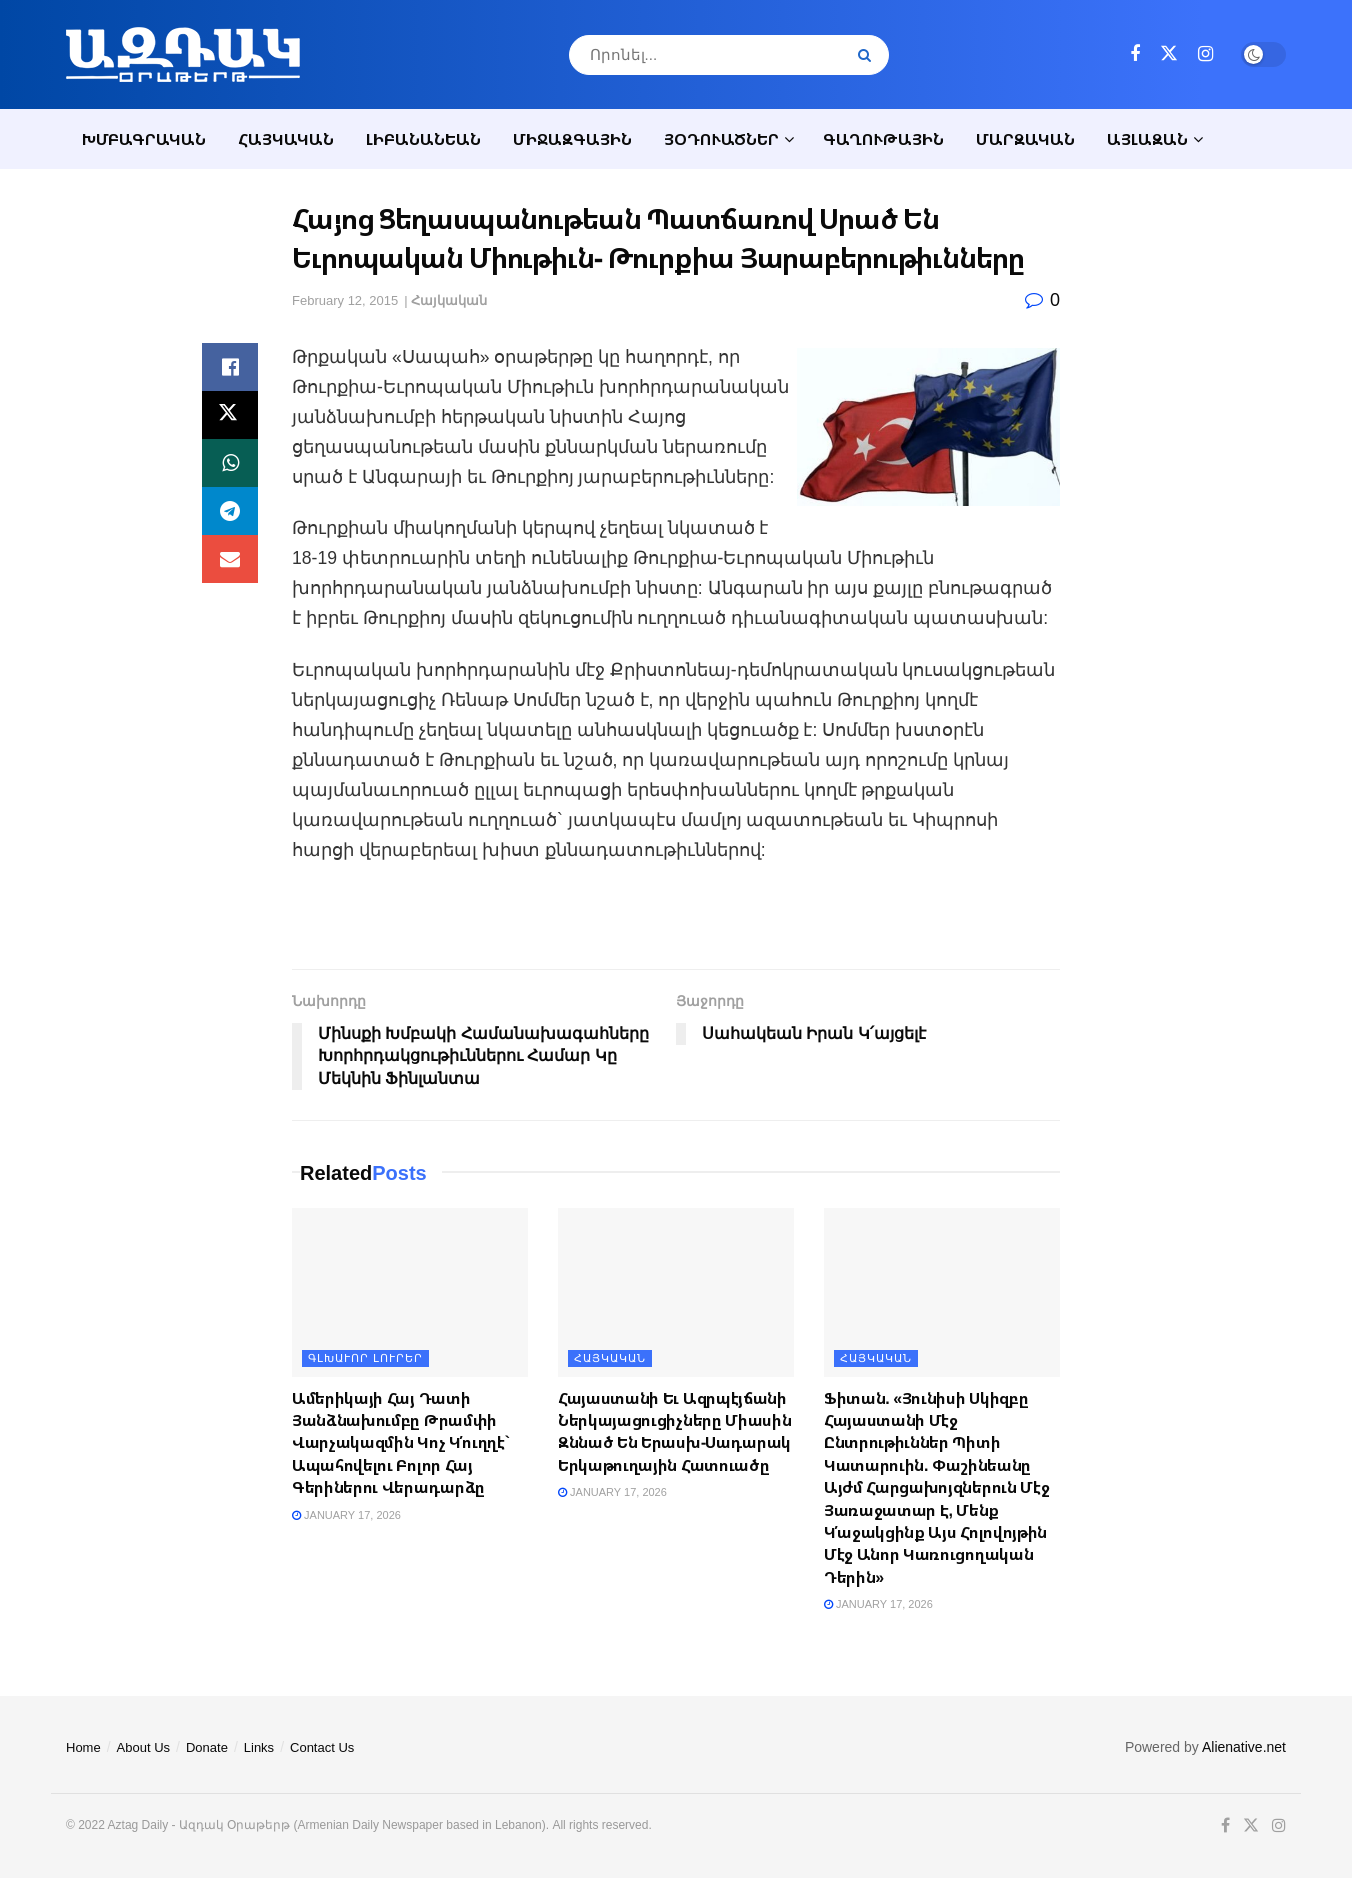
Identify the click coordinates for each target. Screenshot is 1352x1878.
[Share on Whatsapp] (230, 463)
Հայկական (286, 139)
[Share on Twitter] (230, 415)
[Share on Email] (230, 559)
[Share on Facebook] (230, 367)
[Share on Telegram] (230, 511)
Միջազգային (572, 139)
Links (259, 1747)
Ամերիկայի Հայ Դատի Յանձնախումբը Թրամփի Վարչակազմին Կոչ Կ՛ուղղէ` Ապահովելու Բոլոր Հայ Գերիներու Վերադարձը (401, 1443)
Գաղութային (883, 139)
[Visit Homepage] (183, 54)
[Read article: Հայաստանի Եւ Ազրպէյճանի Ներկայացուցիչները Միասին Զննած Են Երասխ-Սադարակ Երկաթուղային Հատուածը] (676, 1292)
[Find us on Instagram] (1205, 54)
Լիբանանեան (423, 139)
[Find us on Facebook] (1135, 54)
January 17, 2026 (346, 1515)
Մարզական (1025, 139)
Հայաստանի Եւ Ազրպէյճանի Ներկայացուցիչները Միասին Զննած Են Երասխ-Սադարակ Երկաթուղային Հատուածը (674, 1431)
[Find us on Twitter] (1169, 54)
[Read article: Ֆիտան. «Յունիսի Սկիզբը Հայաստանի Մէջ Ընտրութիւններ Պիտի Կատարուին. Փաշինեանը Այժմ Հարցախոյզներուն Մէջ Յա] (942, 1292)
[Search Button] (868, 55)
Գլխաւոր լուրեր (365, 1358)
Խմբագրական (144, 139)
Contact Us (322, 1747)
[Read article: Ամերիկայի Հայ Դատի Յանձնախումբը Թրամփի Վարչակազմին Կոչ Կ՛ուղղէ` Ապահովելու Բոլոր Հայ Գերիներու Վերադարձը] (410, 1292)
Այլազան (1147, 139)
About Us (143, 1747)
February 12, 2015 (345, 300)
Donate (207, 1747)
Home (83, 1747)
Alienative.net (1244, 1747)
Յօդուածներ (721, 139)
